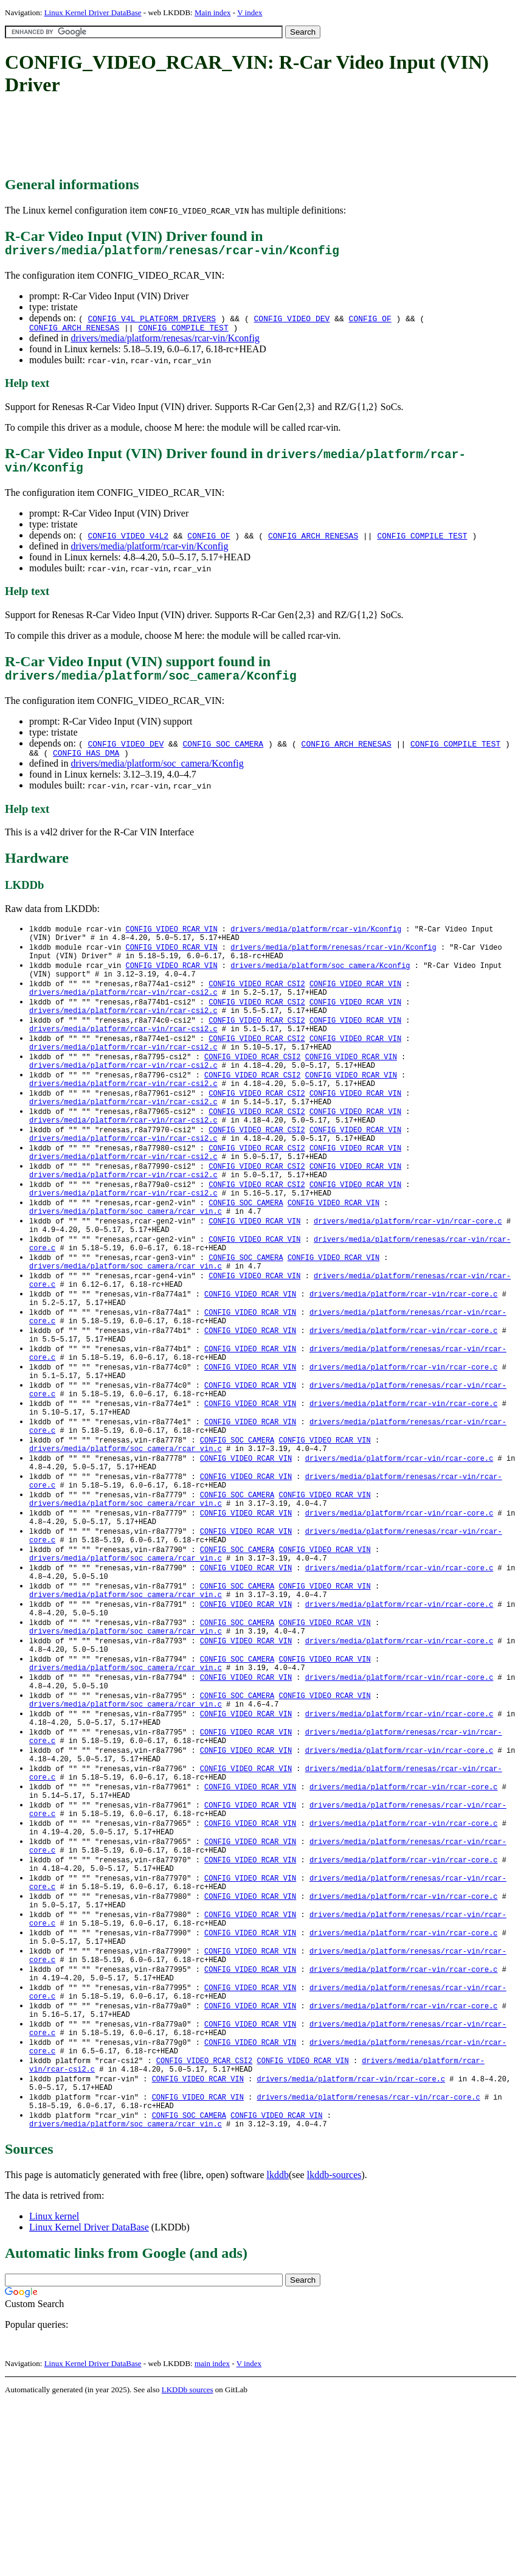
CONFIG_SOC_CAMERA (223, 754)
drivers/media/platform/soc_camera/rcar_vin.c (125, 1263)
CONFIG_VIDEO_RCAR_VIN (171, 942)
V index (249, 12)
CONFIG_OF (370, 321)
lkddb (278, 2348)
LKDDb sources (187, 2562)
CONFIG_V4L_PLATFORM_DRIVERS (152, 321)
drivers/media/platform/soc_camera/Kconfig (157, 776)
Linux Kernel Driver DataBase (93, 12)
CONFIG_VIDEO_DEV (292, 321)
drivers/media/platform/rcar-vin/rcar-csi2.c (123, 1014)
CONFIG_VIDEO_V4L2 (128, 543)
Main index (213, 12)
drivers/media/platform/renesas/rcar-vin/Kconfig (165, 343)
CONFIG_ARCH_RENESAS (74, 332)
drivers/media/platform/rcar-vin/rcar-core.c (408, 1273)
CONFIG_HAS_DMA (86, 765)
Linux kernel (54, 2389)
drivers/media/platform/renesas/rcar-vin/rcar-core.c (368, 2266)
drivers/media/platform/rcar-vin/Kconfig (149, 554)
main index (212, 2536)
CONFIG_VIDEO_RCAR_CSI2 (257, 1004)
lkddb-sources (334, 2348)
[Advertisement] (226, 137)
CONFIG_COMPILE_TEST (183, 332)
